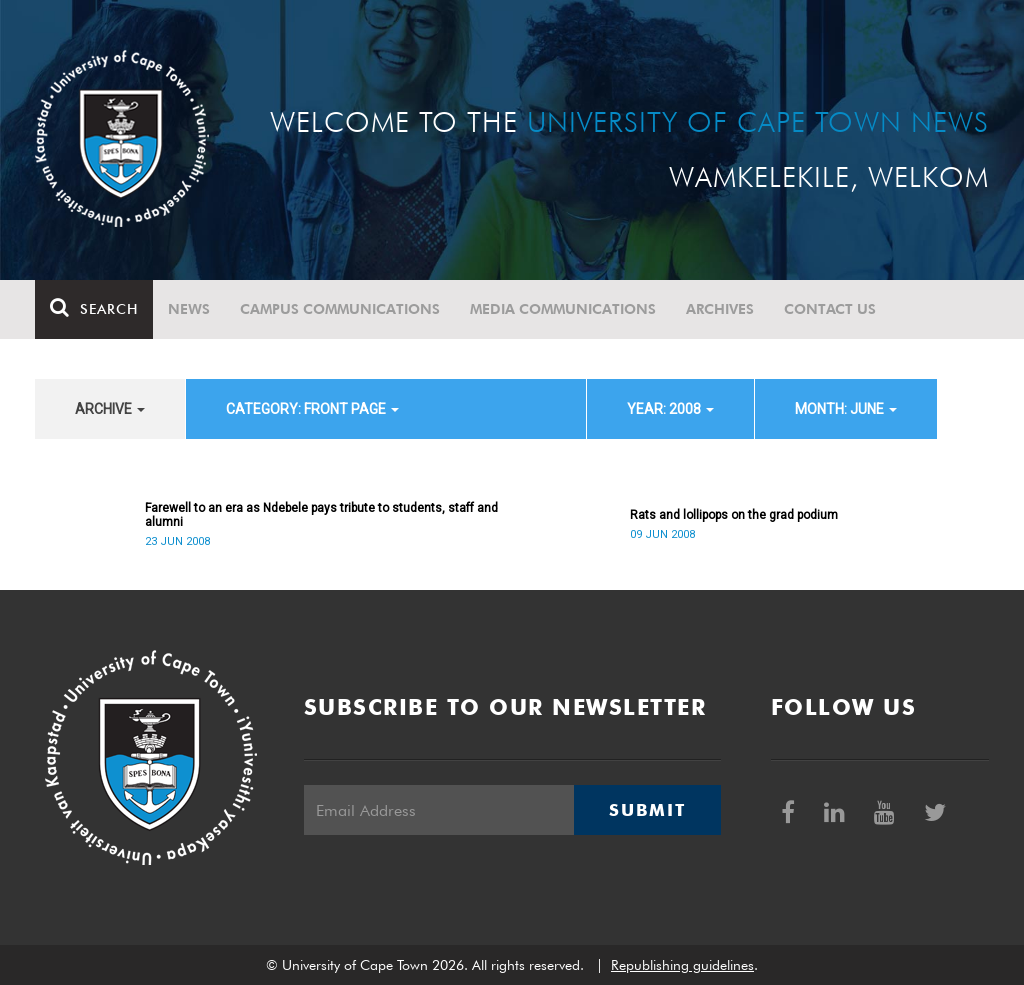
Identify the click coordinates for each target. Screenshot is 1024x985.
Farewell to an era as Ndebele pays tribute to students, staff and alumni (321, 515)
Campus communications (340, 309)
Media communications (563, 309)
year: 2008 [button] (670, 409)
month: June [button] (846, 409)
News (189, 309)
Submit (647, 810)
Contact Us (830, 309)
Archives (720, 309)
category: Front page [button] (312, 409)
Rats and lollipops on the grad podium (734, 515)
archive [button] (110, 409)
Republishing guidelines (682, 965)
